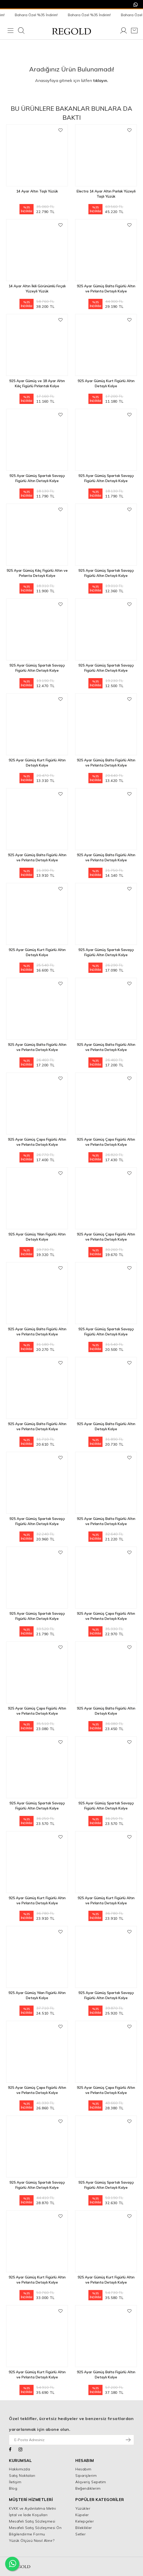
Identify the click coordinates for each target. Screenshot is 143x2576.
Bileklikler (83, 2527)
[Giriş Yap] (123, 31)
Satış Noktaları (22, 2475)
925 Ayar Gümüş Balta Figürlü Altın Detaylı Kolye (106, 1426)
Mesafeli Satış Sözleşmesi (32, 2521)
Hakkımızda (19, 2469)
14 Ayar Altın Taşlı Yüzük (37, 191)
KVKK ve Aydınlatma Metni (32, 2508)
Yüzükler (82, 2508)
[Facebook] (10, 2448)
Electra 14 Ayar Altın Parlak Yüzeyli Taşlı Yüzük (106, 194)
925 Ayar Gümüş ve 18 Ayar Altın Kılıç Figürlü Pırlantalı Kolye (37, 383)
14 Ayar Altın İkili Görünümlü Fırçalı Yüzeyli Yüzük (37, 288)
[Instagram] (20, 2448)
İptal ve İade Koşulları (28, 2515)
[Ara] (21, 31)
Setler (80, 2534)
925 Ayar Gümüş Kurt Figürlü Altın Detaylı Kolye (106, 383)
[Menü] (10, 31)
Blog (13, 2488)
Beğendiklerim (88, 2488)
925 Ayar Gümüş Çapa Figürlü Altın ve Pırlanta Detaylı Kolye (37, 1142)
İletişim (15, 2482)
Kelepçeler (84, 2521)
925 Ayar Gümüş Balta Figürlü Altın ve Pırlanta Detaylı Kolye (106, 288)
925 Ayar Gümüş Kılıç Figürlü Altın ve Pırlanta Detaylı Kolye (37, 573)
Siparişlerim (86, 2475)
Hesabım (83, 2469)
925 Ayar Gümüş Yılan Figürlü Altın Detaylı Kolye (37, 1237)
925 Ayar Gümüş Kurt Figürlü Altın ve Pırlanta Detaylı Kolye (37, 1900)
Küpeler (82, 2515)
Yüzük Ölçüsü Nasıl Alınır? (31, 2540)
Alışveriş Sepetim (90, 2482)
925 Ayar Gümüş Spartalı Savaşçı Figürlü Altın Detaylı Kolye (37, 478)
